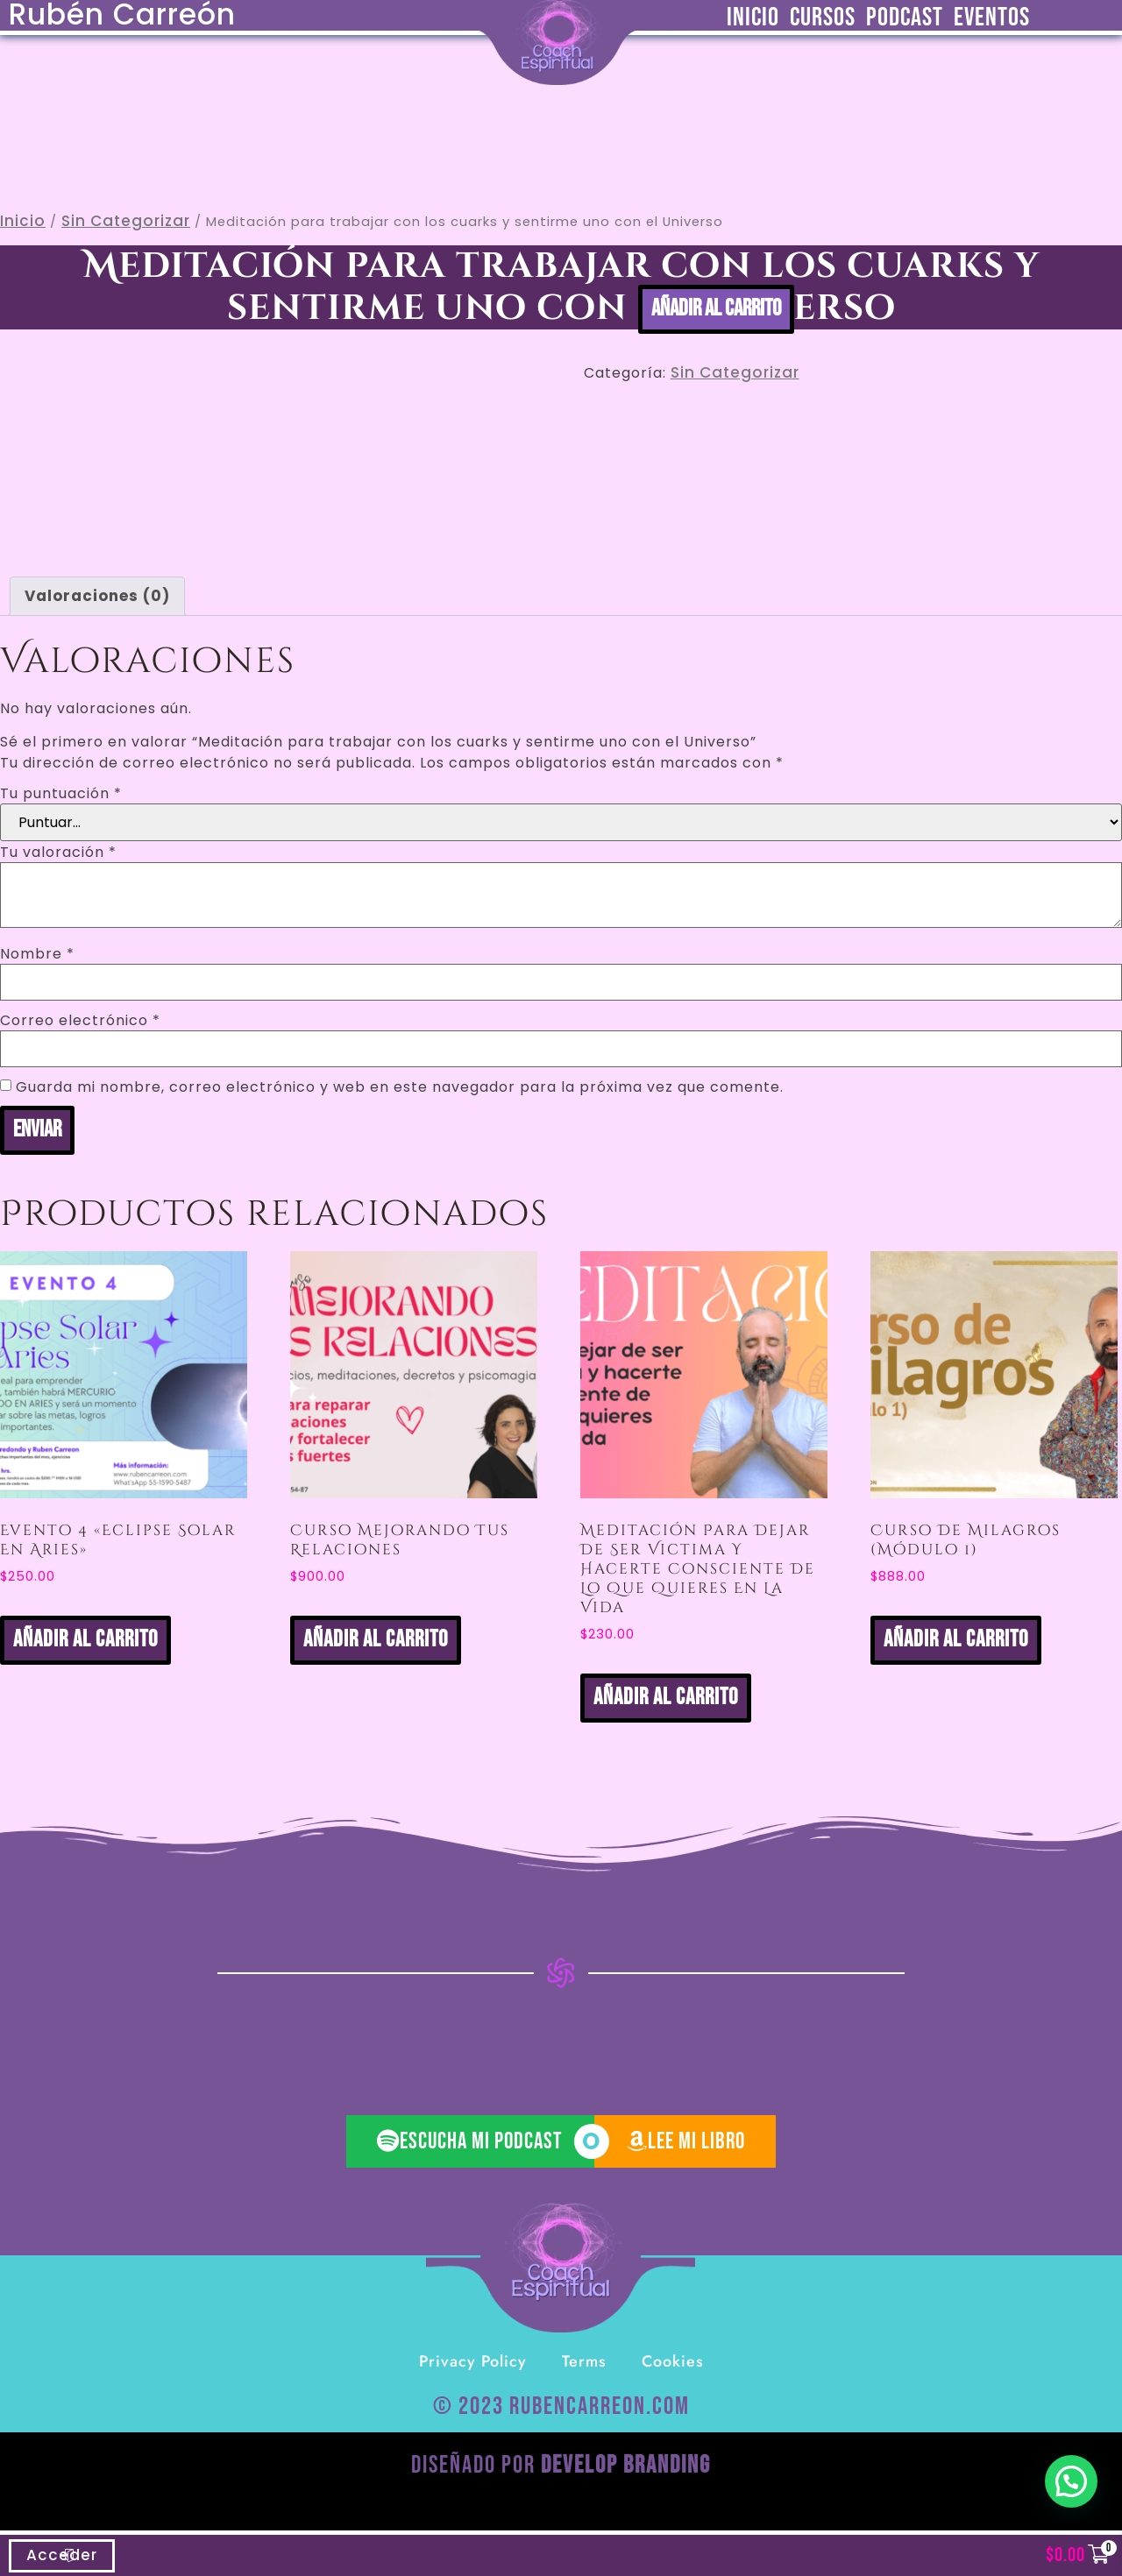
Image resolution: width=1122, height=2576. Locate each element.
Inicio (753, 17)
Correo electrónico (80, 1021)
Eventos (992, 17)
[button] (1071, 2481)
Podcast (904, 17)
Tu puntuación (61, 794)
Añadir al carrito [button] (85, 1639)
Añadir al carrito (716, 308)
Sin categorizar (125, 220)
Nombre (37, 954)
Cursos (823, 17)
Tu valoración (58, 853)
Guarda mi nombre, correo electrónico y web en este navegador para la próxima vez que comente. (400, 1087)
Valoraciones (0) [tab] (97, 595)
